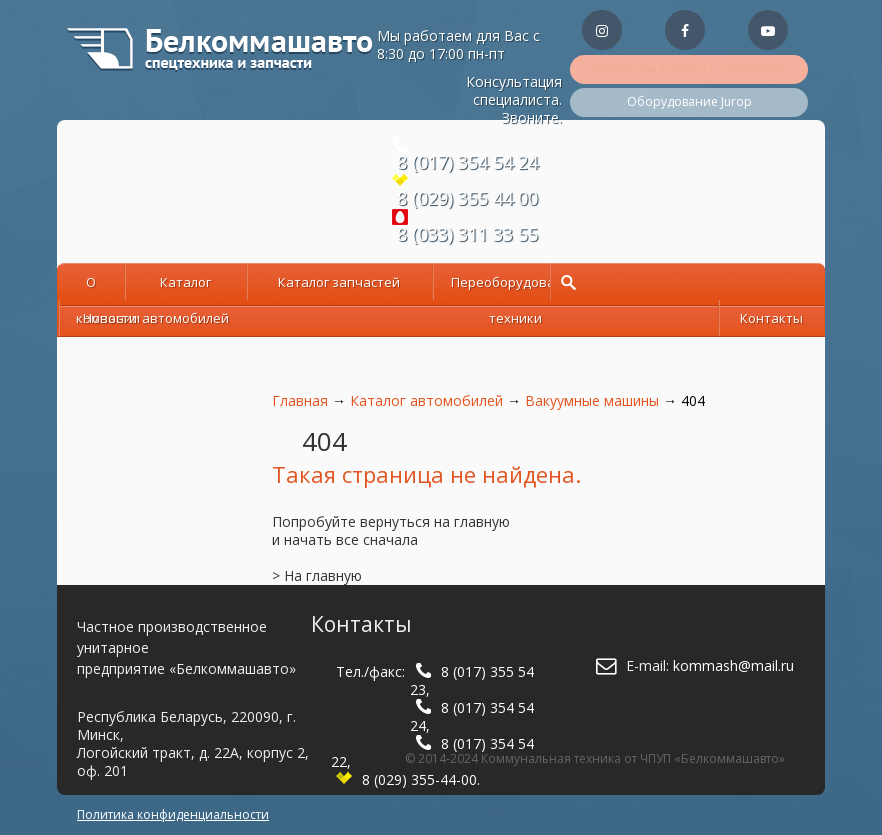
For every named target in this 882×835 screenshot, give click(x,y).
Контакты (771, 318)
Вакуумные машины (592, 400)
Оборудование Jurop (689, 101)
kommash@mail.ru (733, 665)
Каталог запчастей (339, 282)
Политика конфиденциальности (173, 814)
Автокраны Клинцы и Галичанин (689, 68)
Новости (110, 318)
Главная (300, 400)
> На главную (317, 575)
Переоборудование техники (515, 284)
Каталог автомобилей (185, 284)
